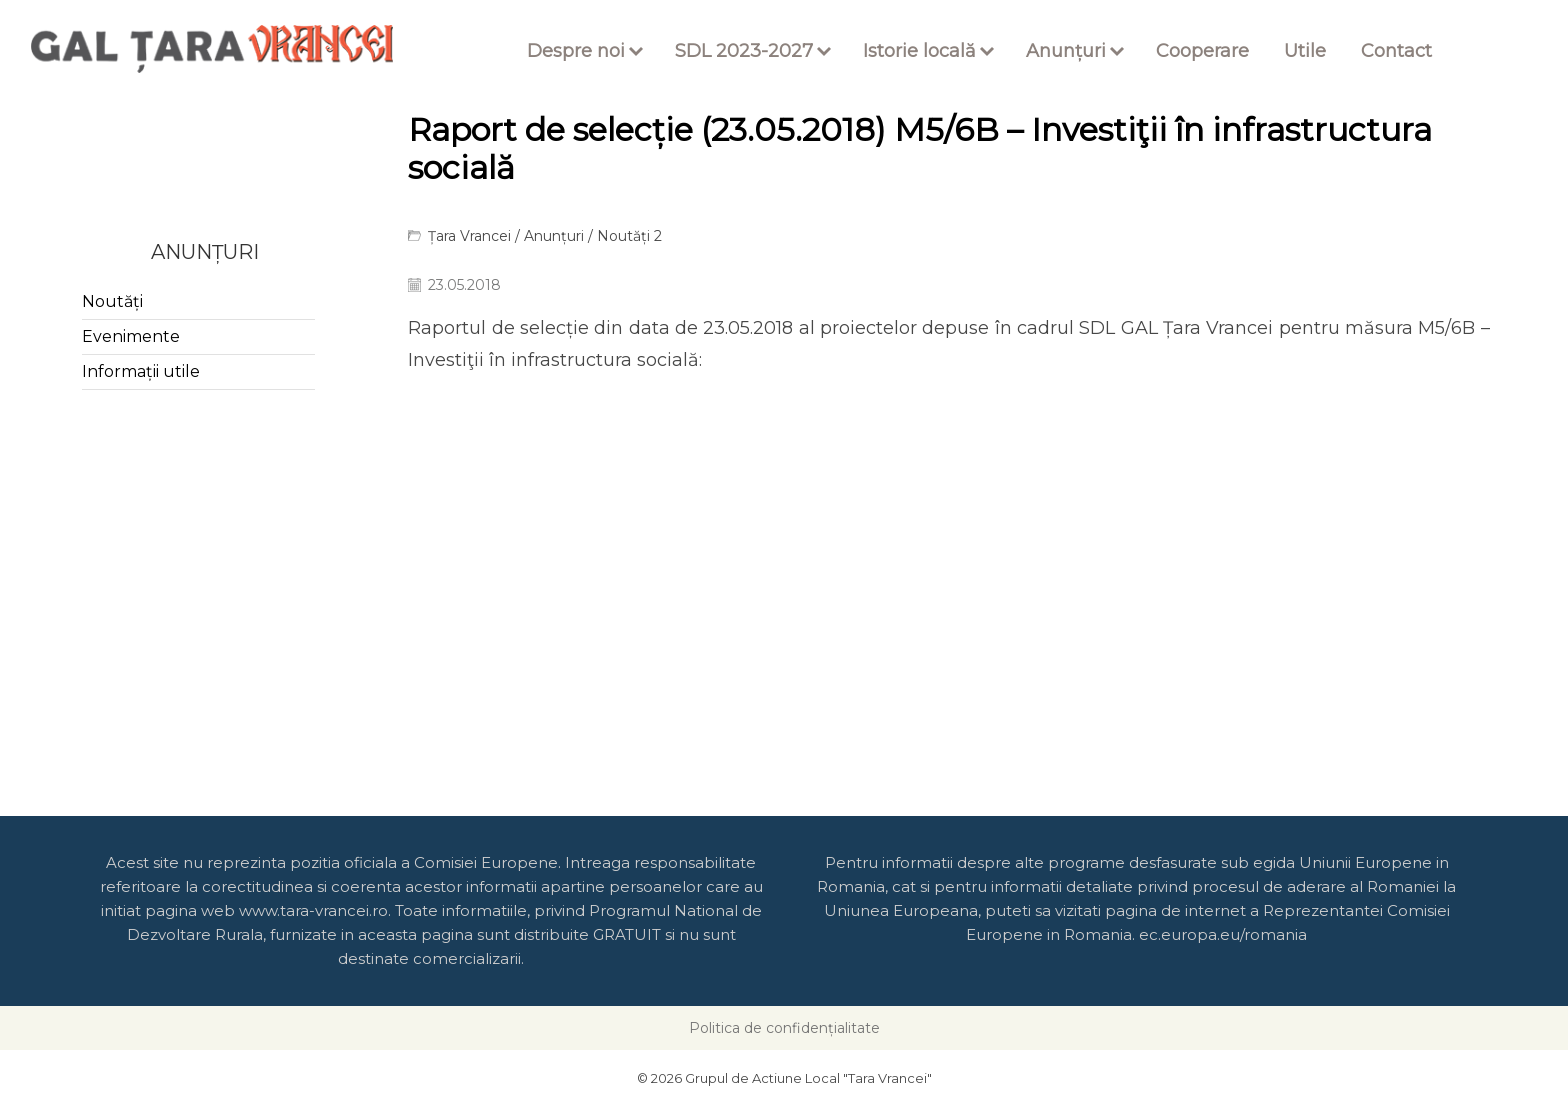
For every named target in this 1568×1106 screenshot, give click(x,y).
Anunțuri (1066, 51)
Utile (1305, 51)
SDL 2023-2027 (744, 51)
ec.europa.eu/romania (1223, 934)
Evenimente (131, 336)
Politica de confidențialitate (784, 1028)
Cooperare (1202, 51)
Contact (1396, 51)
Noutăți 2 (629, 236)
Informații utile (141, 371)
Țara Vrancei (469, 236)
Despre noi (576, 51)
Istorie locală (919, 51)
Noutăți (112, 301)
